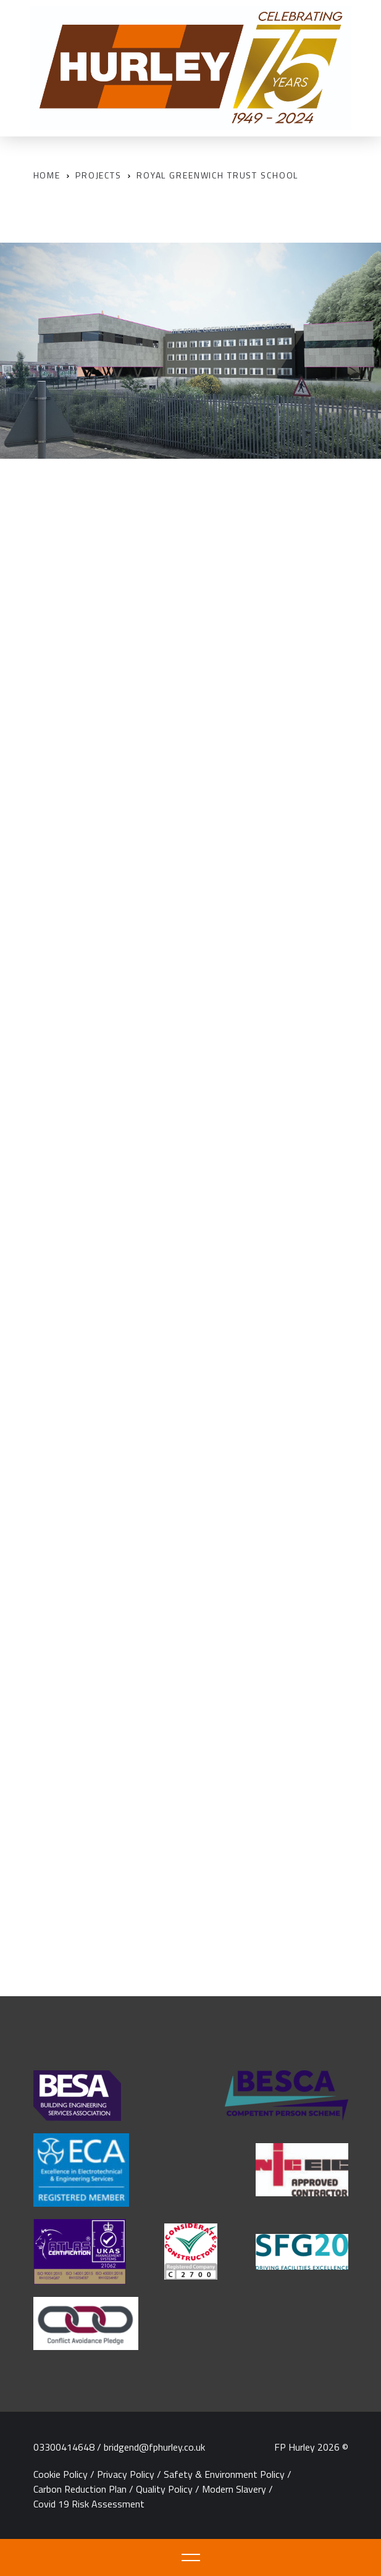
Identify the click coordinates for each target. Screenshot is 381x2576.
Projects (98, 175)
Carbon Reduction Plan (80, 2489)
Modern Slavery (234, 2489)
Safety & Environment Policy (224, 2474)
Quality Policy (164, 2489)
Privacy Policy (125, 2474)
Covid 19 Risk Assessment (88, 2503)
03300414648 (63, 2447)
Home (47, 175)
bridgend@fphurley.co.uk (154, 2447)
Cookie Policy (60, 2474)
